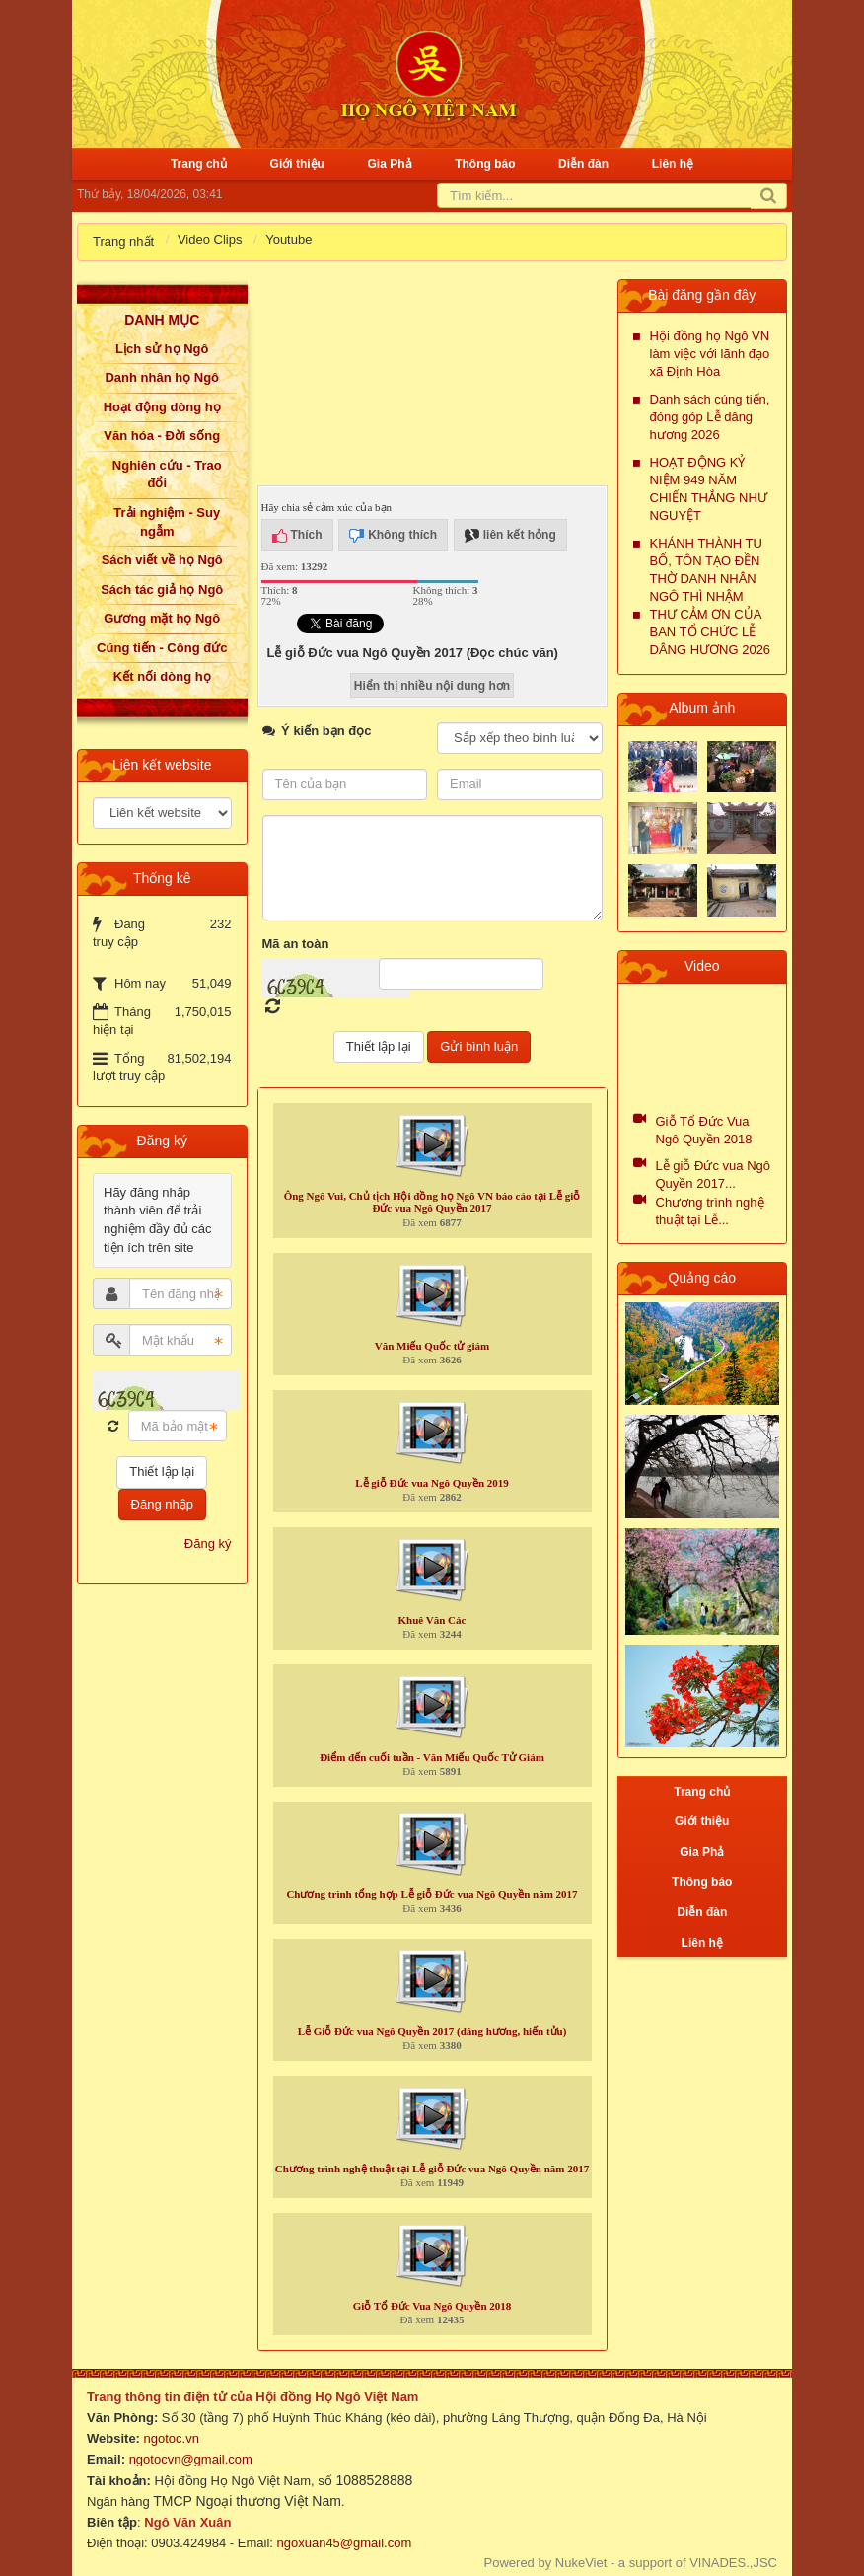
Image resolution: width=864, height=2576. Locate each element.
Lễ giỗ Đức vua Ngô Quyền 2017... (713, 1174)
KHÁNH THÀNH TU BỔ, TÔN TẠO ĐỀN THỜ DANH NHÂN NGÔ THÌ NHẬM (706, 570)
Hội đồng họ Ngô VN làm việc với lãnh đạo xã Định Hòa (710, 354)
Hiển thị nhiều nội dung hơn (432, 686)
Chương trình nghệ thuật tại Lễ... (710, 1211)
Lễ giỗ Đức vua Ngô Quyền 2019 (432, 1483)
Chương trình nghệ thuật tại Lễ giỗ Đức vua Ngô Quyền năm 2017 (432, 2168)
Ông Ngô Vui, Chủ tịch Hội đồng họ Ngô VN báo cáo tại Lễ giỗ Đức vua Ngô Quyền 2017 (432, 1202)
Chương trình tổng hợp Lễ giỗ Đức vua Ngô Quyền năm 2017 (431, 1894)
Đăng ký (208, 1543)
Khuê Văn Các (432, 1620)
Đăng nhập (162, 1504)
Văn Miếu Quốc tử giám (432, 1346)
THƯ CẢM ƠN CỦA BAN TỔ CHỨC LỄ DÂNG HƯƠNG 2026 (710, 632)
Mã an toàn (295, 943)
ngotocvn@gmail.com (190, 2459)
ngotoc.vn (171, 2438)
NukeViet (581, 2562)
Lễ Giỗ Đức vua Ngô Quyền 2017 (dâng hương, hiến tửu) (432, 2031)
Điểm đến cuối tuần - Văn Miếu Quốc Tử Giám (432, 1757)
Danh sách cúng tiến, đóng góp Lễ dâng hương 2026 (710, 417)
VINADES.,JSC (733, 2562)
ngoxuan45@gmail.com (342, 2543)
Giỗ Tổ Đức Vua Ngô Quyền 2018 (432, 2306)
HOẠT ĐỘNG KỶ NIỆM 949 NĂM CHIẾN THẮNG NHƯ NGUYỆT (708, 489)
